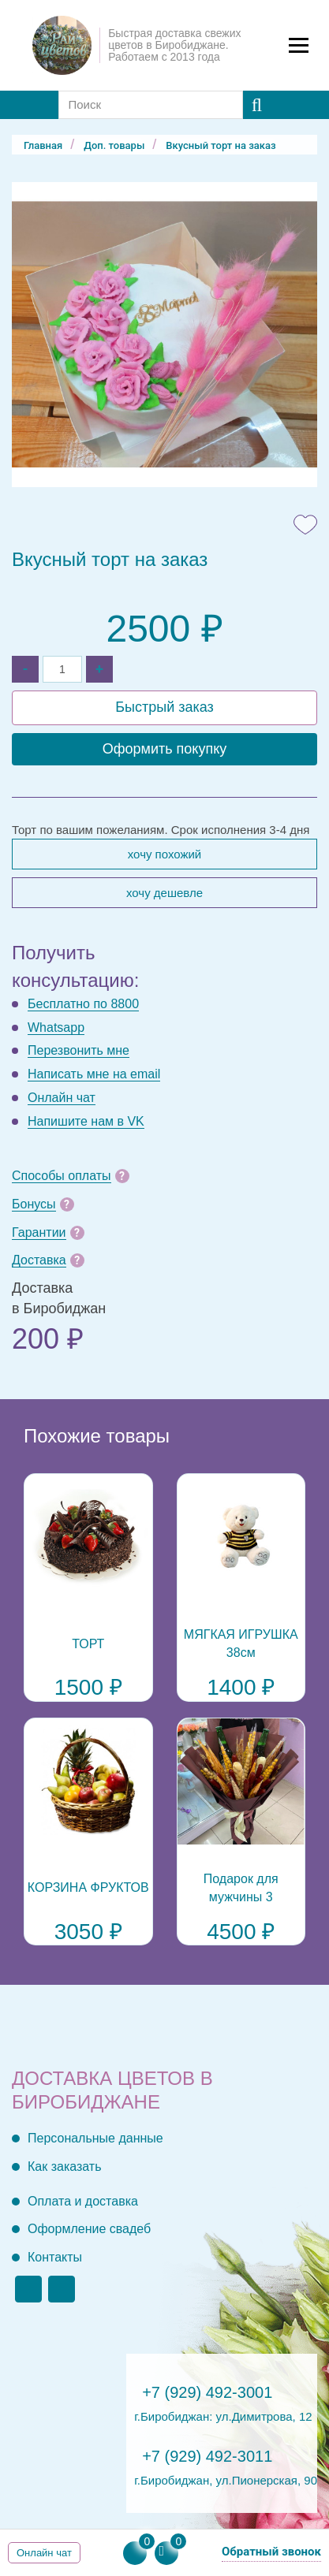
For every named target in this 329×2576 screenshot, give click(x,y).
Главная (43, 145)
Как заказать (65, 2166)
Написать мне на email (94, 1074)
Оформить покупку (165, 749)
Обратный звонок (271, 2551)
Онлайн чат (61, 1097)
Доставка (39, 1260)
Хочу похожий (164, 854)
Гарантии (39, 1232)
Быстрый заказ (164, 707)
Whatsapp (56, 1027)
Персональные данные (95, 2138)
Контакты (55, 2257)
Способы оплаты (61, 1175)
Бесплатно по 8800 (83, 1004)
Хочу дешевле (164, 892)
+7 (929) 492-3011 (207, 2456)
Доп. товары (114, 145)
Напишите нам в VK (86, 1121)
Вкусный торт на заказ (220, 145)
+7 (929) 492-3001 (207, 2392)
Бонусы (34, 1204)
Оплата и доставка (83, 2201)
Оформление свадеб (89, 2228)
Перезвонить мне (78, 1050)
